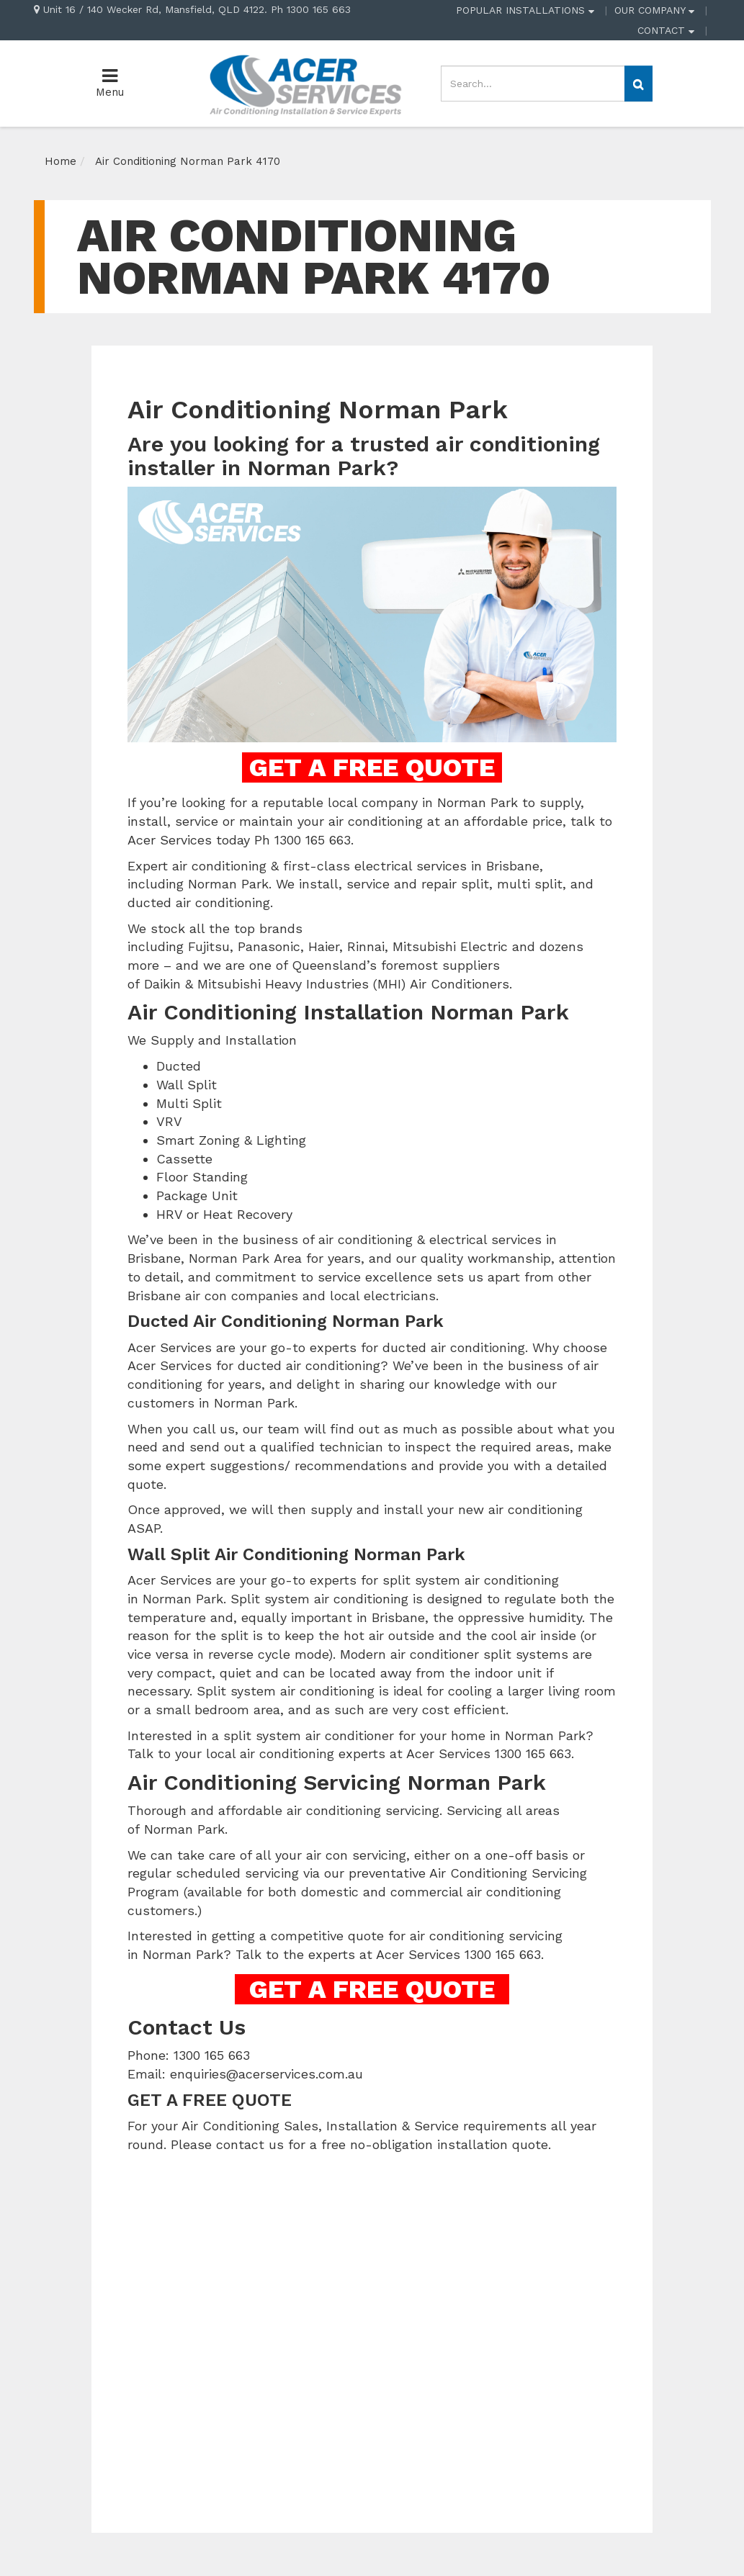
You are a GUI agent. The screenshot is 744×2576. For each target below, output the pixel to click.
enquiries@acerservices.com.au (266, 2073)
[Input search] (532, 84)
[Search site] (638, 84)
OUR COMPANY (654, 10)
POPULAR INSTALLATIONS (525, 10)
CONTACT (665, 30)
